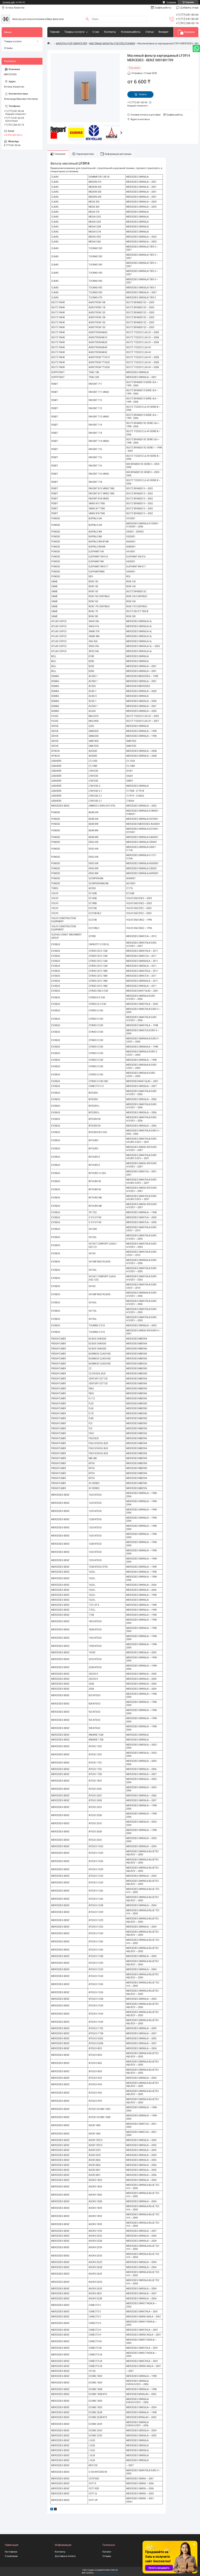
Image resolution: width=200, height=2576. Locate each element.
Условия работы (131, 31)
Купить (143, 94)
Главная (54, 31)
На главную (11, 2551)
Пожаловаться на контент (106, 2573)
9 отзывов (171, 2)
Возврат (163, 31)
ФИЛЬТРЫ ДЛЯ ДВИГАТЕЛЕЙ (71, 43)
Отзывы (8, 48)
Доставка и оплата (65, 2556)
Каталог (107, 2551)
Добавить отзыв (189, 7)
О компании (11, 2556)
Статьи (149, 31)
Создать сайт (8, 2)
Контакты (110, 31)
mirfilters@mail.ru (13, 135)
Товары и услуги (74, 31)
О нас (96, 31)
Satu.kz (114, 2570)
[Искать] (87, 19)
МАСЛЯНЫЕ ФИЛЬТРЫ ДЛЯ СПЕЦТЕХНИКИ (112, 43)
